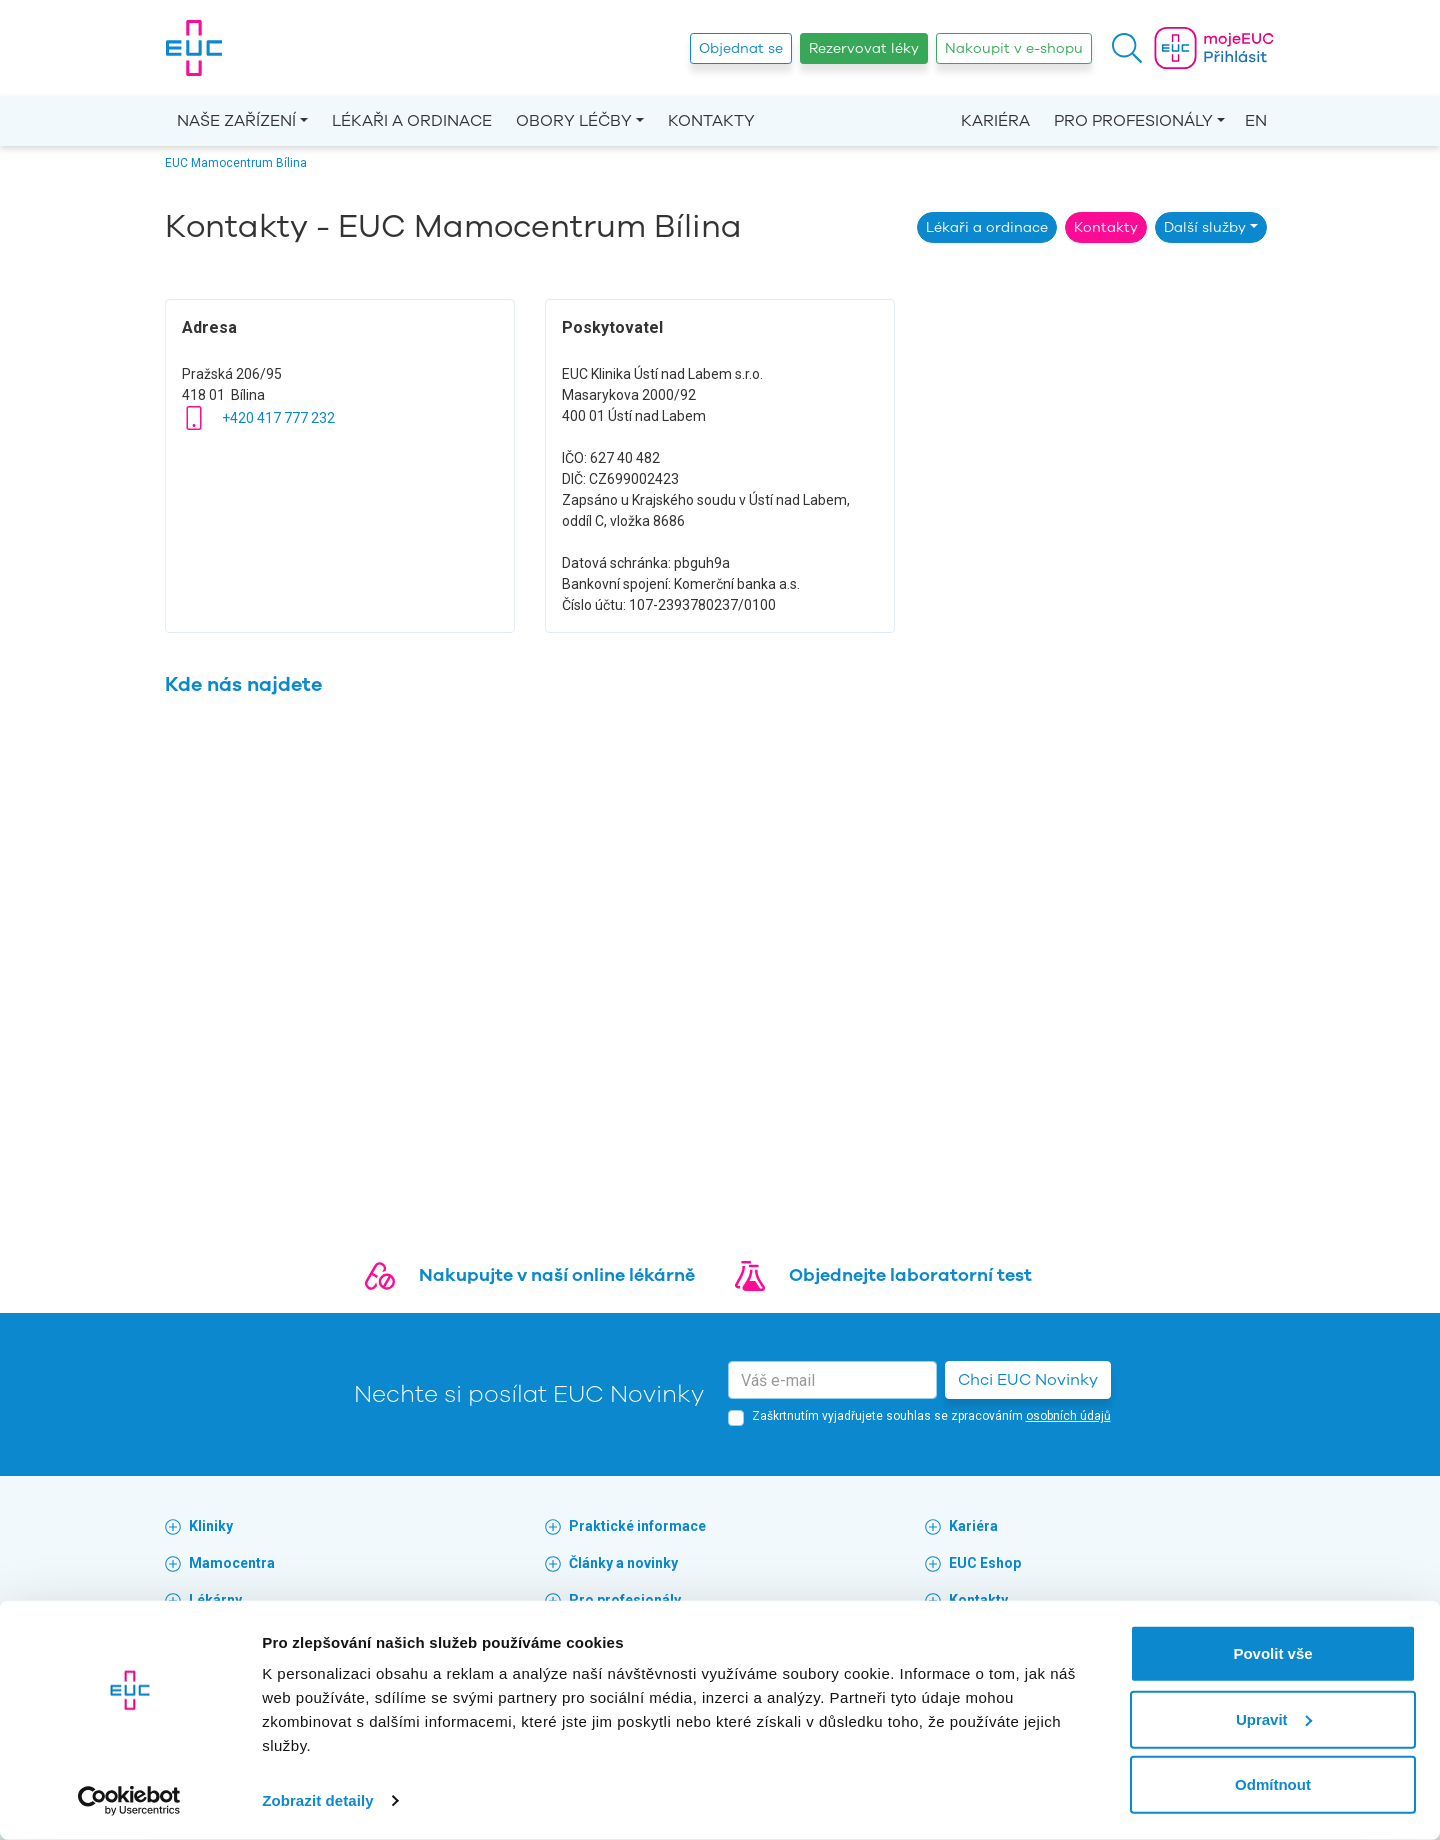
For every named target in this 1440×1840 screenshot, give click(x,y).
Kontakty (711, 121)
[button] (1127, 48)
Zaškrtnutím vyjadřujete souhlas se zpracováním (931, 1416)
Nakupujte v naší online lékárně (557, 1275)
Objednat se (741, 48)
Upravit (1274, 1718)
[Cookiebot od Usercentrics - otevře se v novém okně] (129, 1801)
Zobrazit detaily (318, 1800)
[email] (832, 1380)
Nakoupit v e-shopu (1014, 48)
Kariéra (995, 121)
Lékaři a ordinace (412, 121)
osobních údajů (1068, 1416)
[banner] (194, 48)
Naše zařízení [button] (236, 121)
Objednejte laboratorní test (910, 1275)
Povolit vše (1272, 1653)
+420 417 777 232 (278, 418)
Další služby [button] (1205, 227)
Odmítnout (1273, 1784)
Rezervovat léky (864, 48)
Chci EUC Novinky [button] (1028, 1380)
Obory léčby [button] (574, 121)
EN (1256, 121)
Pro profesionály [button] (1133, 121)
